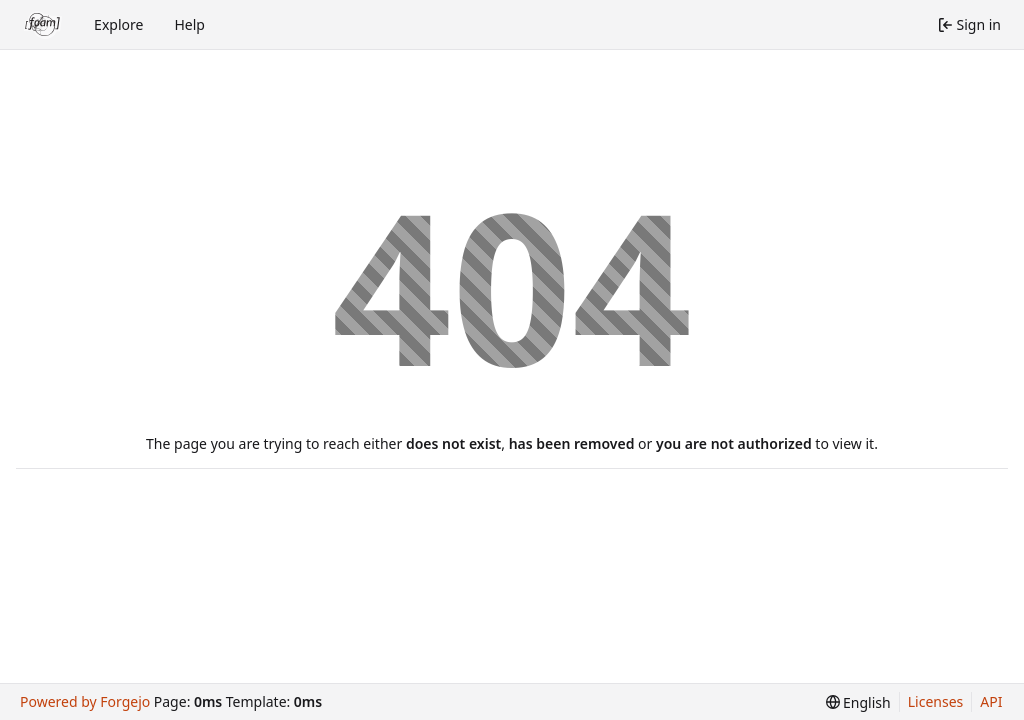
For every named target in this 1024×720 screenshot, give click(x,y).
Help (189, 24)
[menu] (858, 702)
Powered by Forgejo (85, 701)
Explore (118, 24)
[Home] (43, 25)
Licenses (936, 701)
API (991, 701)
